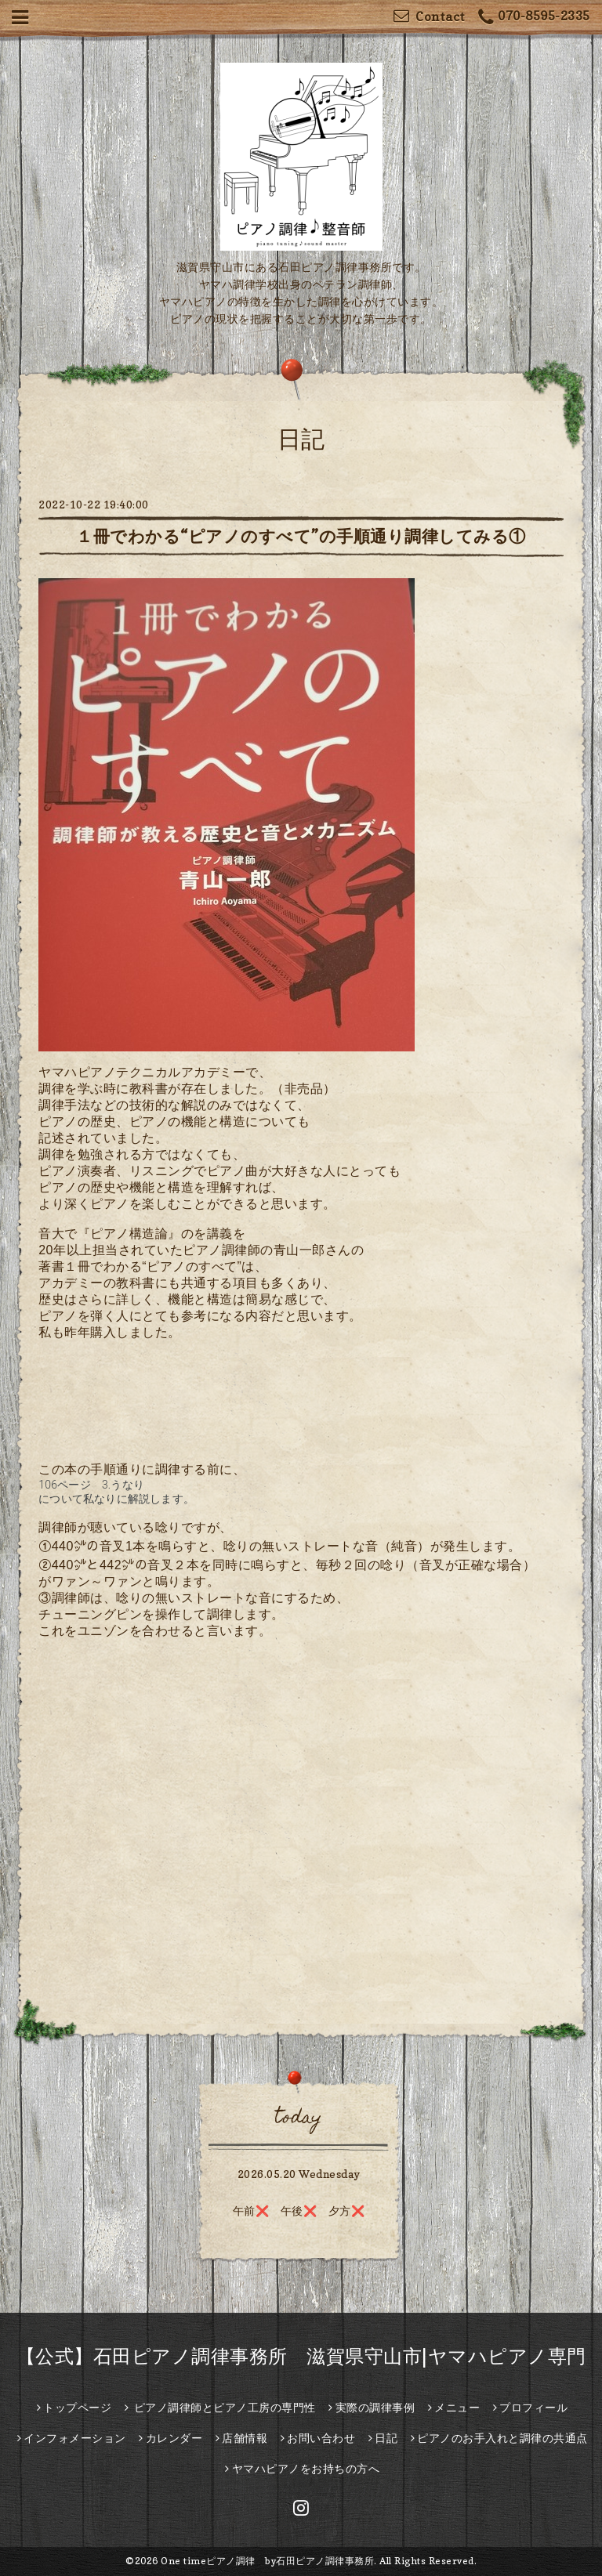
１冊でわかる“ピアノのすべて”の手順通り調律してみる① (301, 536)
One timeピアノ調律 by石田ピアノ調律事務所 (267, 2561)
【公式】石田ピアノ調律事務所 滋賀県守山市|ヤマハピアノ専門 (301, 2356)
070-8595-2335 (534, 17)
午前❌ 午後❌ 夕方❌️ (299, 2210)
